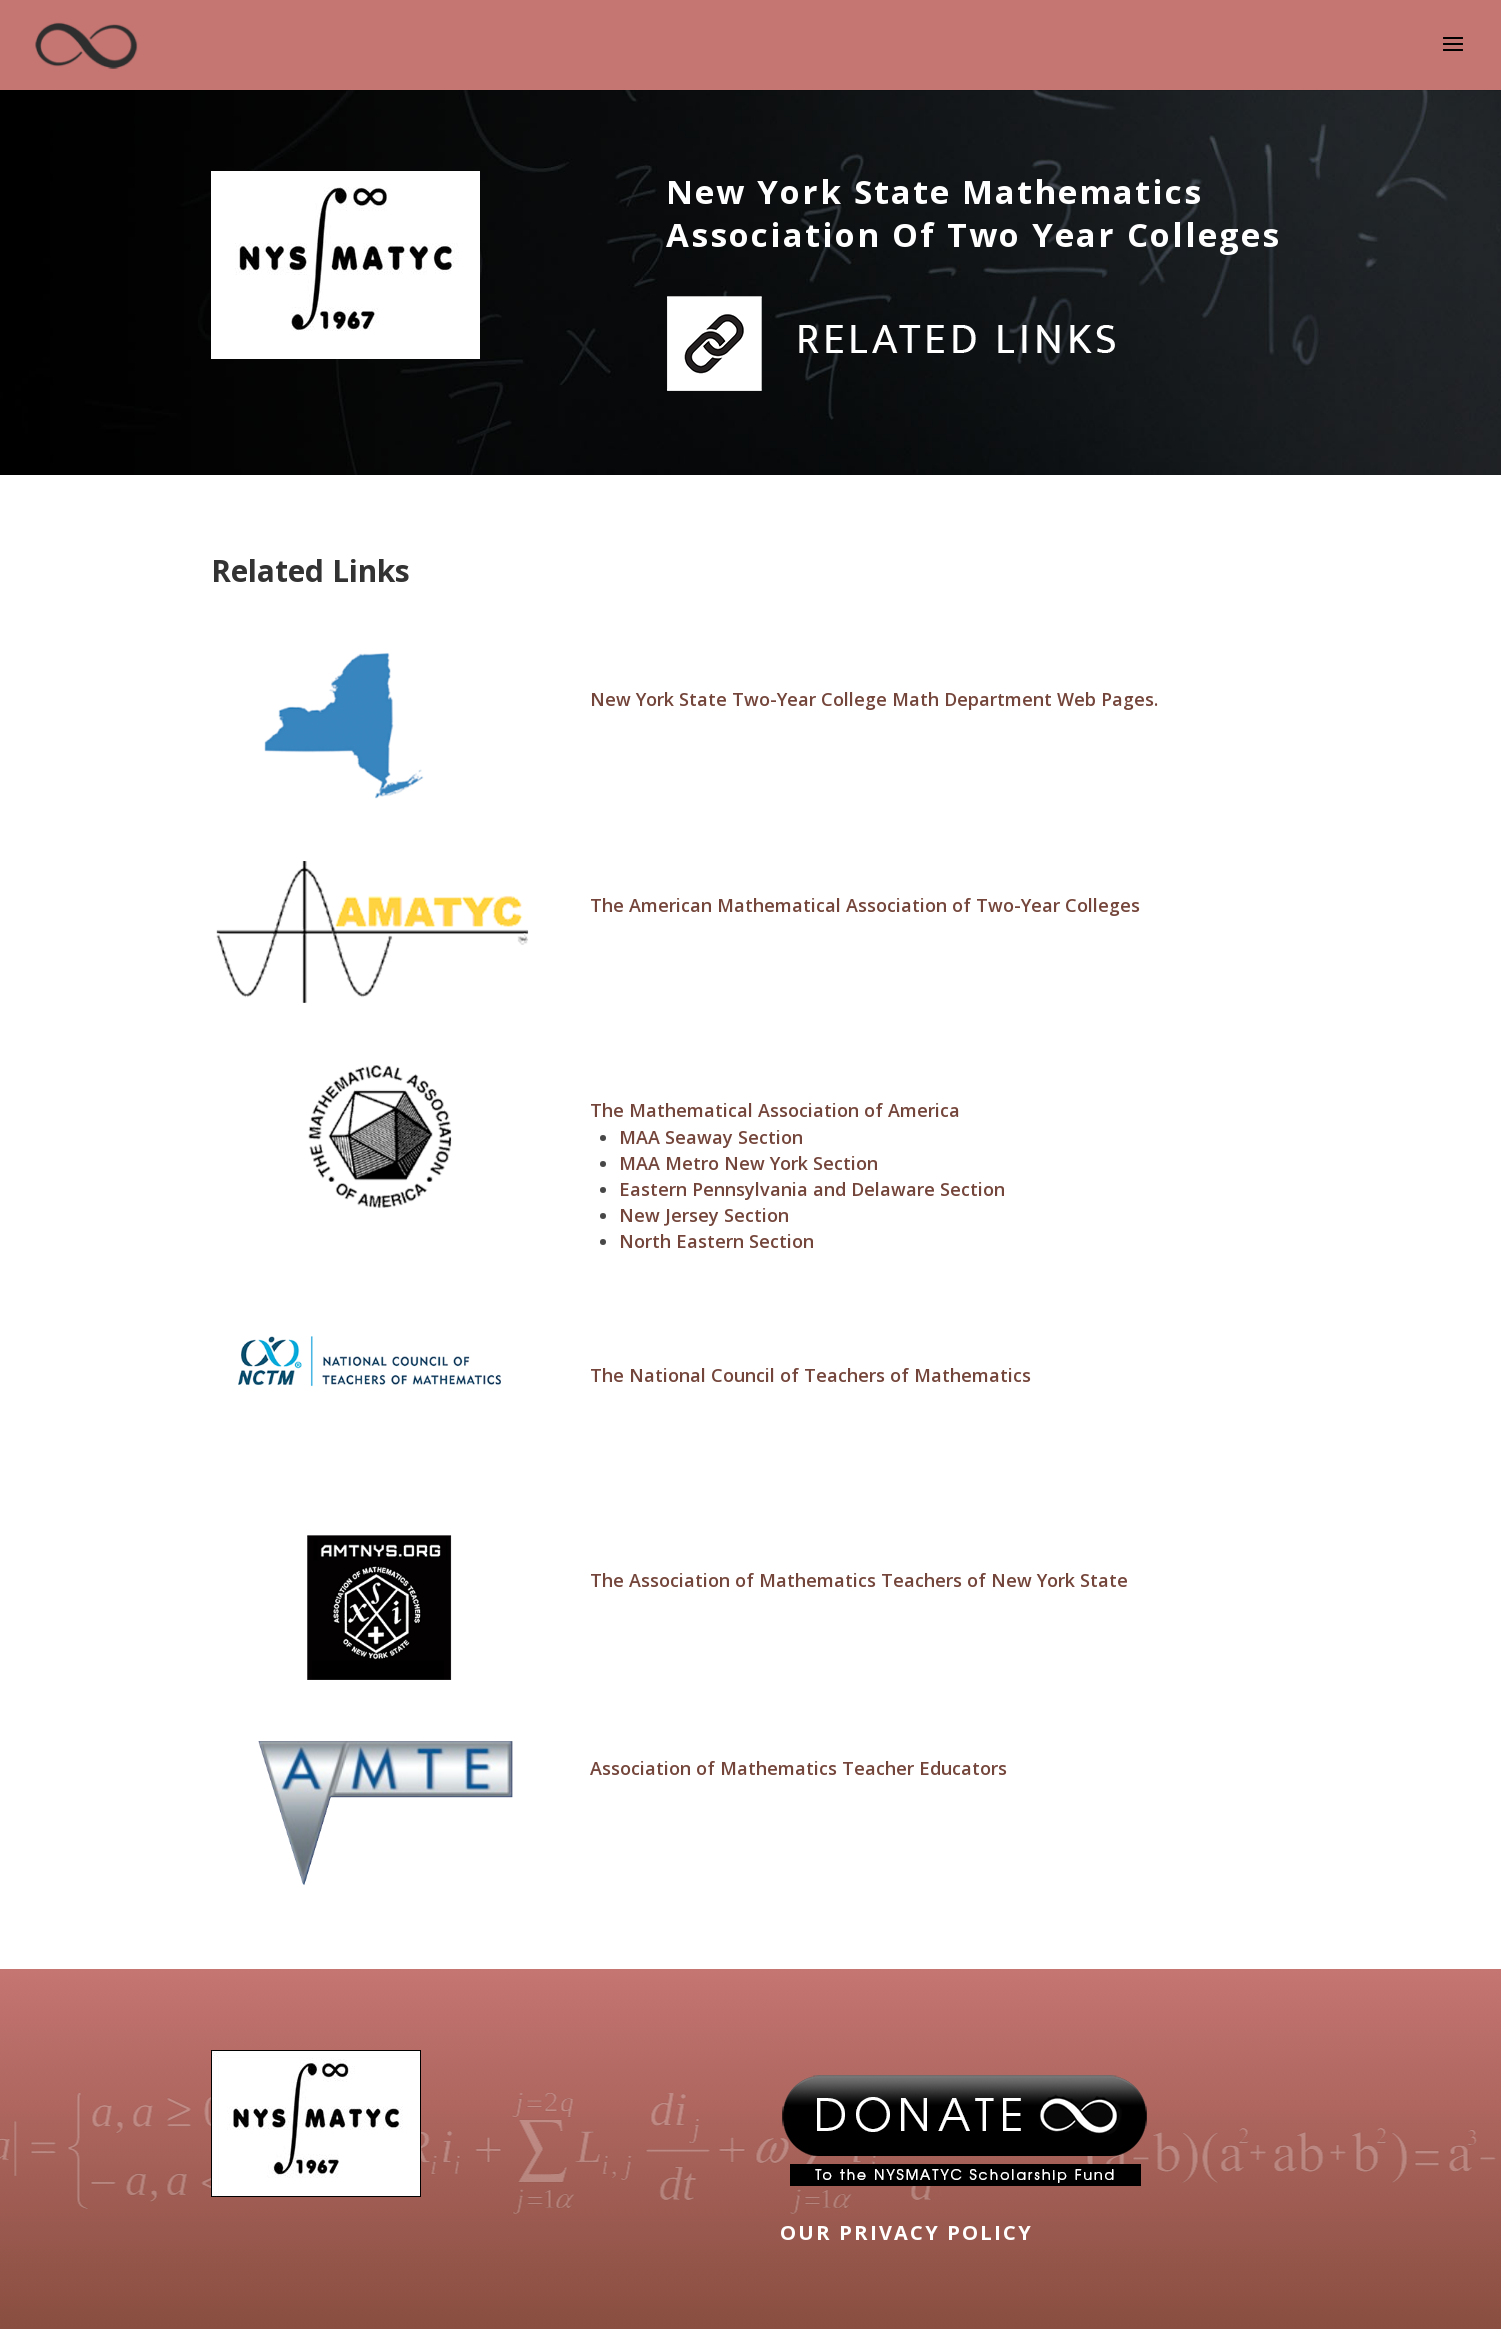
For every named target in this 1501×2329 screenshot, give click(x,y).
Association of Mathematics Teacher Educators (798, 1768)
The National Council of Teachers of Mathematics (810, 1375)
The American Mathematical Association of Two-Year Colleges (865, 905)
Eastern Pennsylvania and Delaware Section (812, 1189)
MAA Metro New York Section (748, 1163)
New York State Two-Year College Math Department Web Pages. (874, 699)
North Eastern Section (716, 1241)
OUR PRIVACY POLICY (906, 2232)
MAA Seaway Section (711, 1137)
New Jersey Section (704, 1215)
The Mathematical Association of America (775, 1110)
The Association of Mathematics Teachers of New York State (859, 1580)
